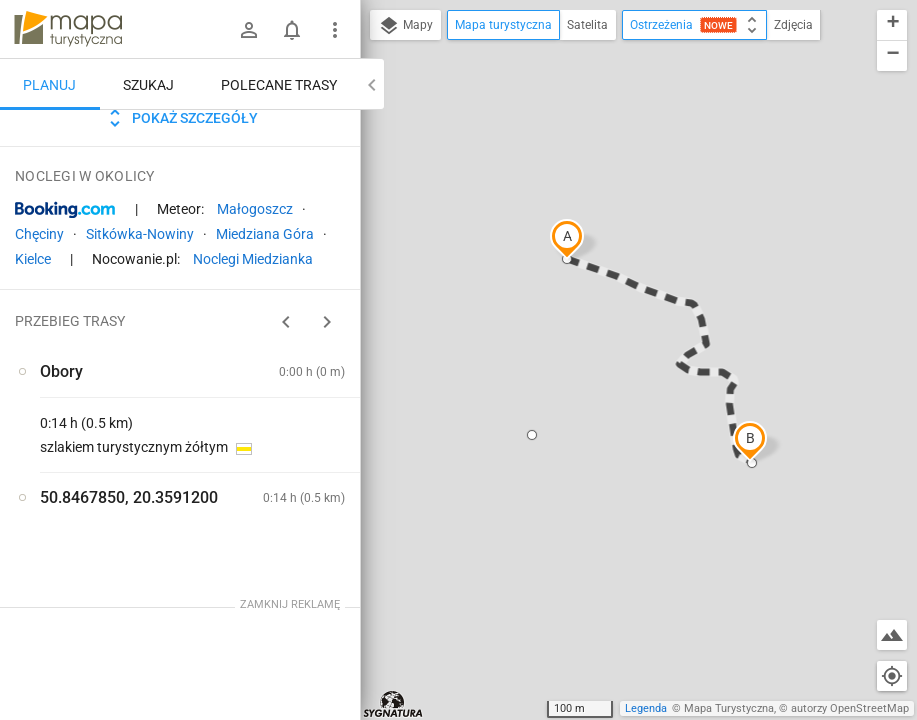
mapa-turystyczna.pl (68, 29)
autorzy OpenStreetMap (850, 708)
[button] (567, 239)
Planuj (49, 85)
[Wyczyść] (343, 131)
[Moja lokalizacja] (892, 676)
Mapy (405, 26)
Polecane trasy (279, 85)
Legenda (646, 708)
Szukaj (148, 85)
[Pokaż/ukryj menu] (335, 30)
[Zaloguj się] (249, 30)
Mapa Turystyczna (729, 708)
